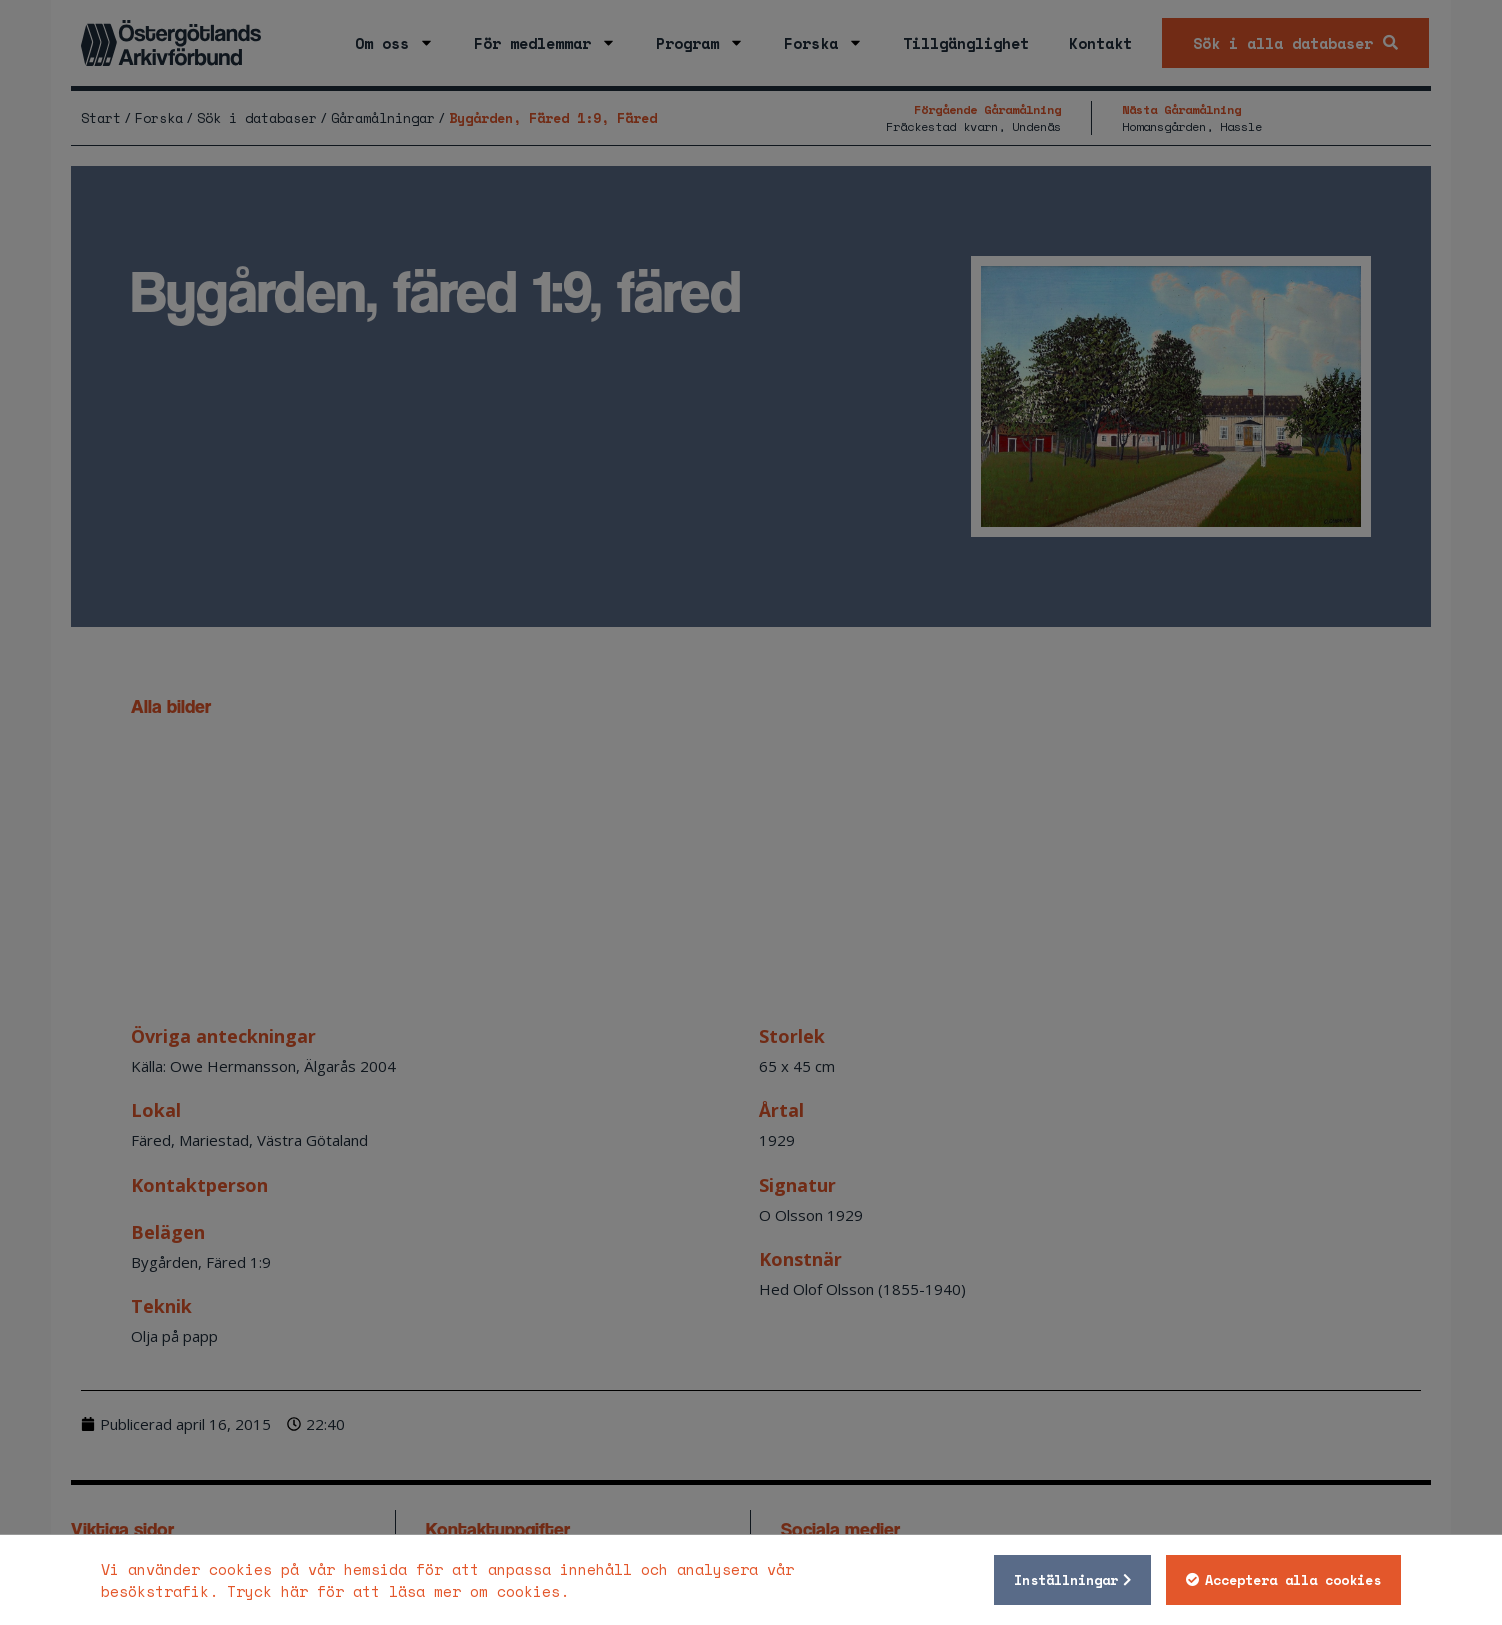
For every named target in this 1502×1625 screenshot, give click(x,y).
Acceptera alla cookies (1293, 1580)
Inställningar (1066, 1580)
